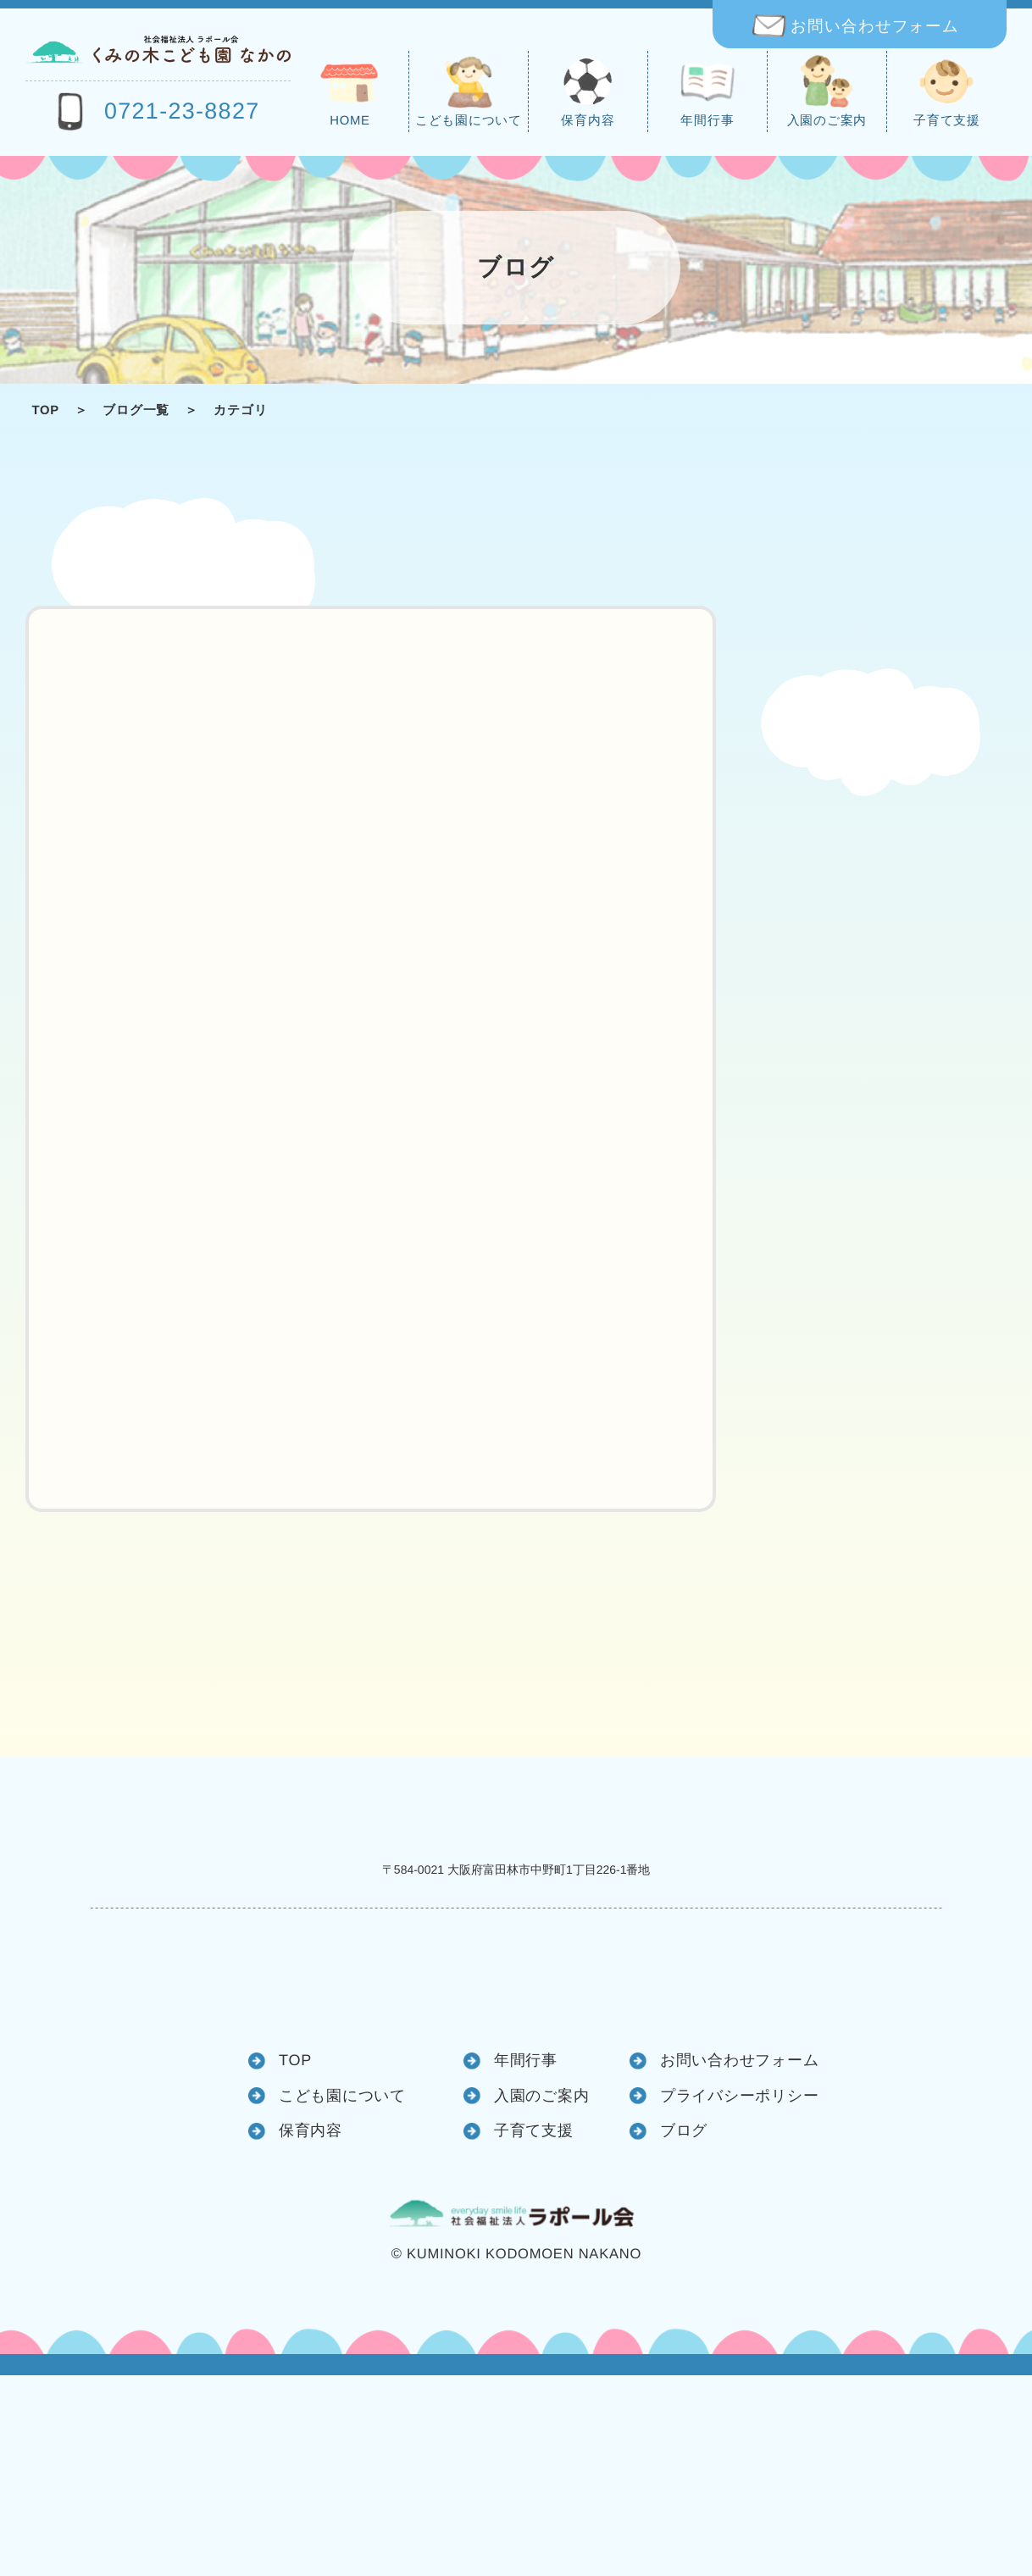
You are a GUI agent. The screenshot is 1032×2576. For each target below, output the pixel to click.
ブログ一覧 (136, 411)
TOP (44, 411)
